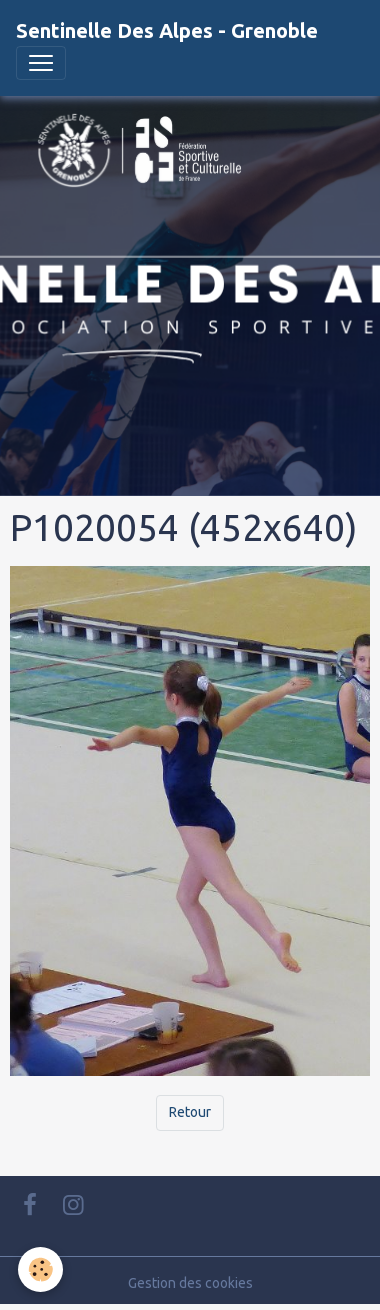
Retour (190, 1112)
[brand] (167, 31)
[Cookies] (40, 1269)
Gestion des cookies (190, 1283)
